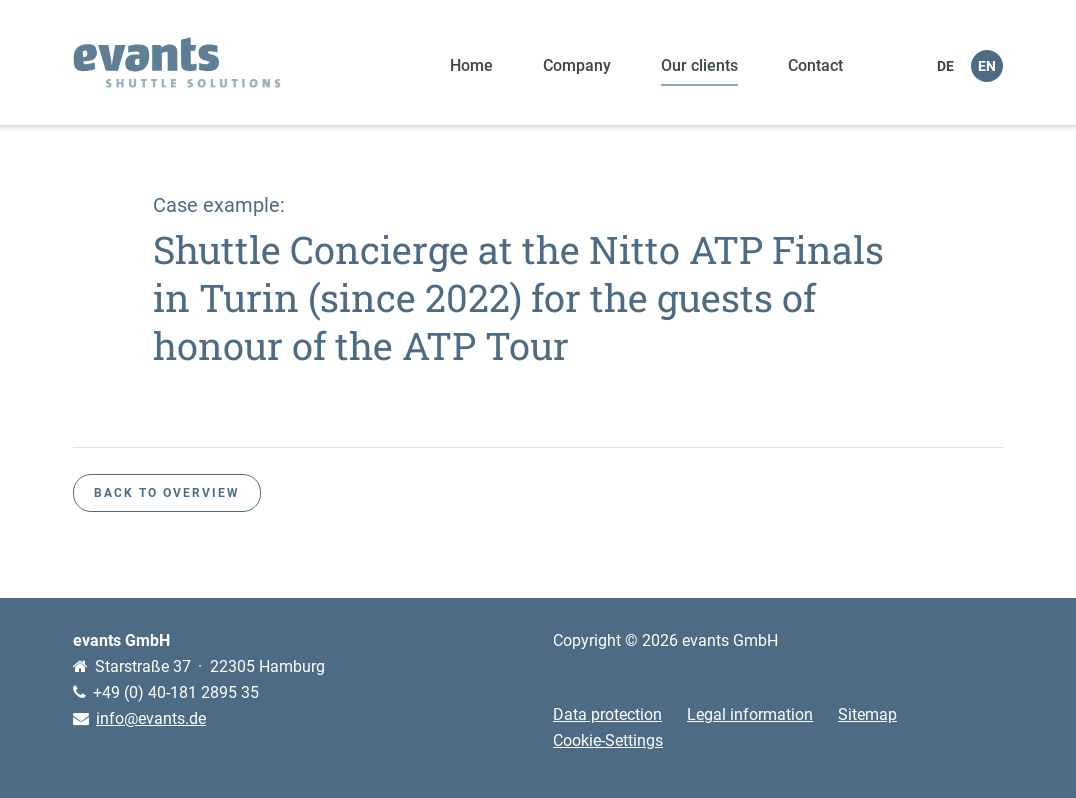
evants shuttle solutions (177, 62)
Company (577, 65)
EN (987, 66)
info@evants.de (151, 718)
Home (471, 65)
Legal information (750, 714)
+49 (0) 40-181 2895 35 (176, 692)
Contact (815, 65)
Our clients (699, 65)
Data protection (607, 714)
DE (945, 66)
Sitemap (867, 714)
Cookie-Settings (608, 740)
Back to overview (167, 493)
